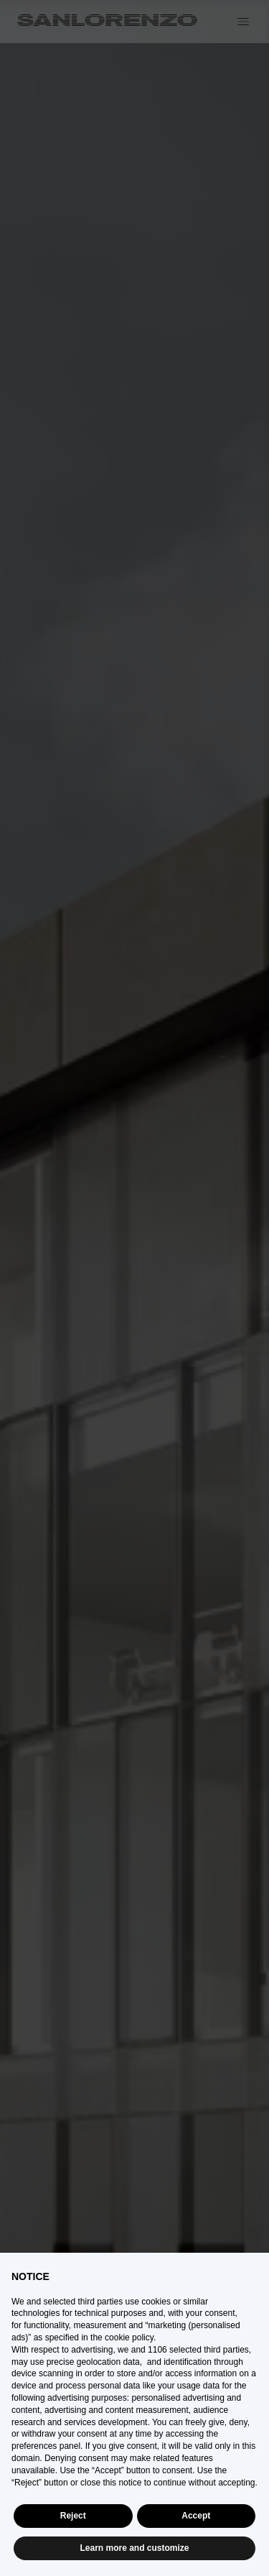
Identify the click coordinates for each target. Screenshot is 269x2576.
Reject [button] (73, 2516)
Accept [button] (195, 2516)
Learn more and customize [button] (134, 2548)
